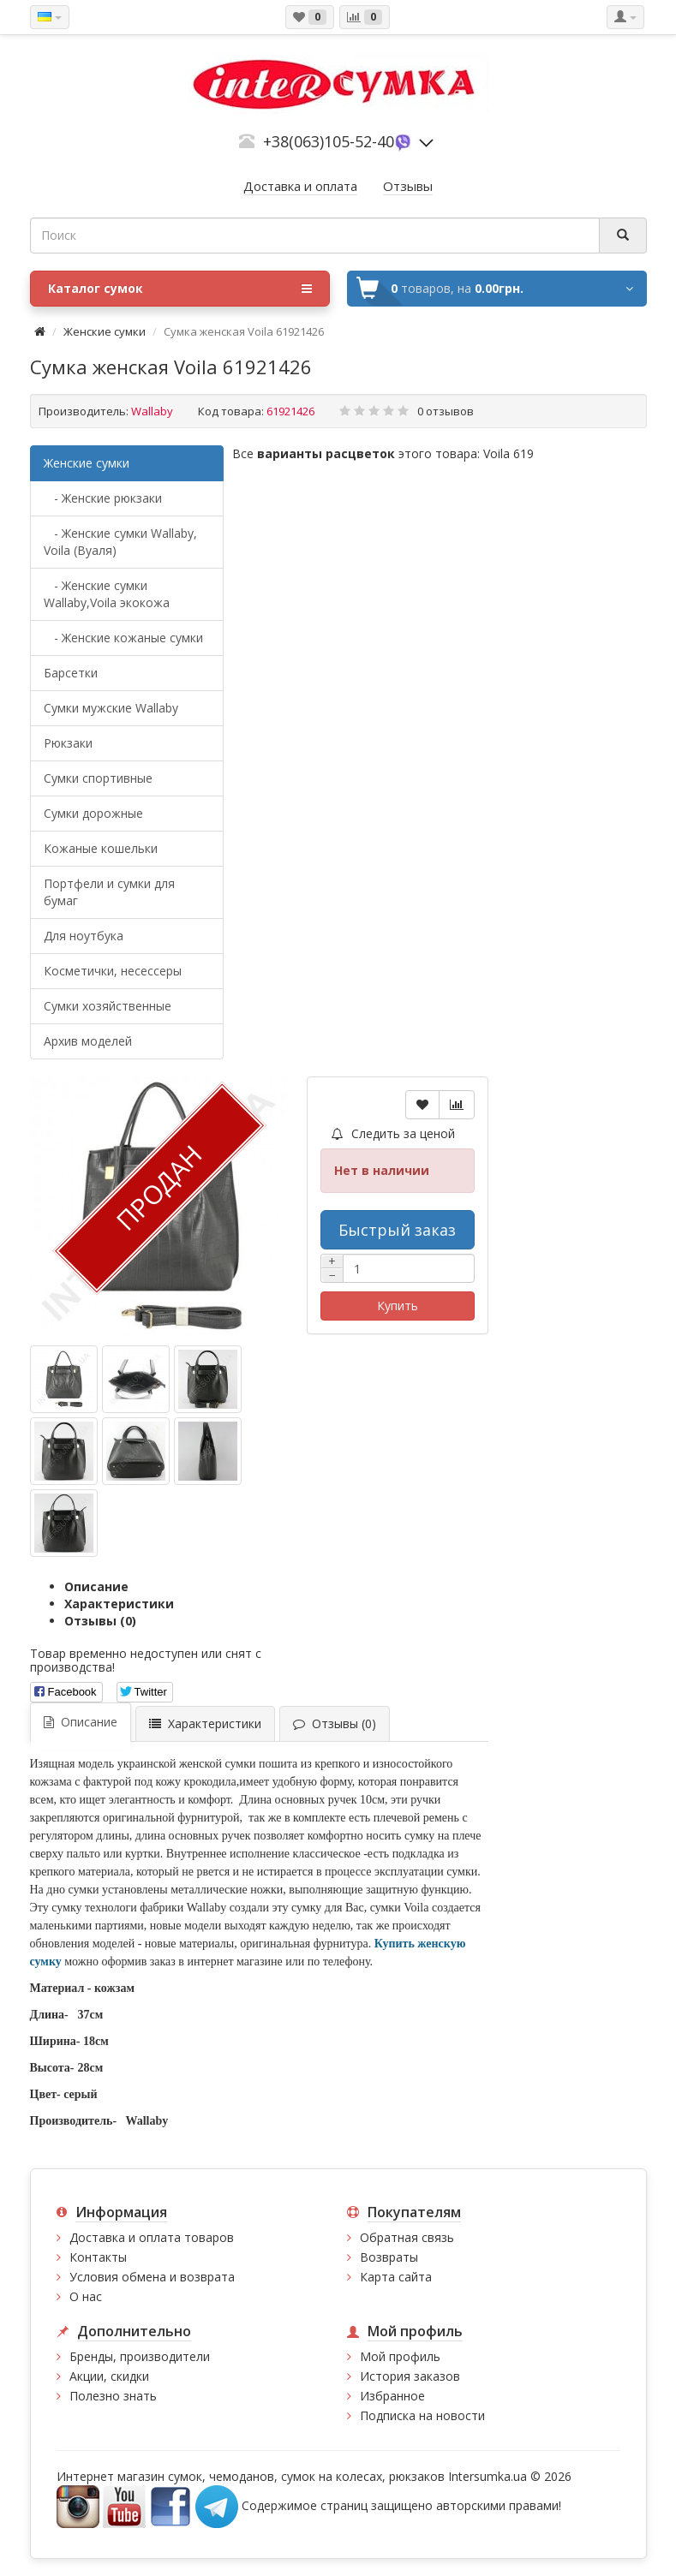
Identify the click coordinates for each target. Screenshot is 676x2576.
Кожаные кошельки (101, 848)
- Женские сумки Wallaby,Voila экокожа (107, 594)
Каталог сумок (180, 288)
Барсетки (71, 673)
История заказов (410, 2376)
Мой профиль (400, 2356)
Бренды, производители (139, 2356)
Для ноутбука (83, 935)
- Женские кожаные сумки (123, 637)
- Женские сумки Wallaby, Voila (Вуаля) (120, 541)
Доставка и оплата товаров (151, 2237)
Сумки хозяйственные (107, 1006)
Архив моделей (88, 1041)
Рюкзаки (68, 743)
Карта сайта (396, 2277)
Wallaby (152, 411)
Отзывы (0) (100, 1621)
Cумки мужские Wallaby (111, 708)
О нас (85, 2296)
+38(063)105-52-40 (328, 141)
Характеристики (119, 1603)
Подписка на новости (422, 2415)
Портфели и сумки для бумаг (109, 892)
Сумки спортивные (98, 778)
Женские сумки (104, 331)
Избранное (392, 2396)
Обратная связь (407, 2237)
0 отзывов (445, 411)
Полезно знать (113, 2396)
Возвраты (389, 2257)
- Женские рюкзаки (103, 498)
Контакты (98, 2257)
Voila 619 (508, 453)
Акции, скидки (109, 2376)
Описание (96, 1586)
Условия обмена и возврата (152, 2277)
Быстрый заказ (397, 1229)
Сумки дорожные (93, 813)
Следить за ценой (393, 1133)
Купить (397, 1305)
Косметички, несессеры (113, 971)
